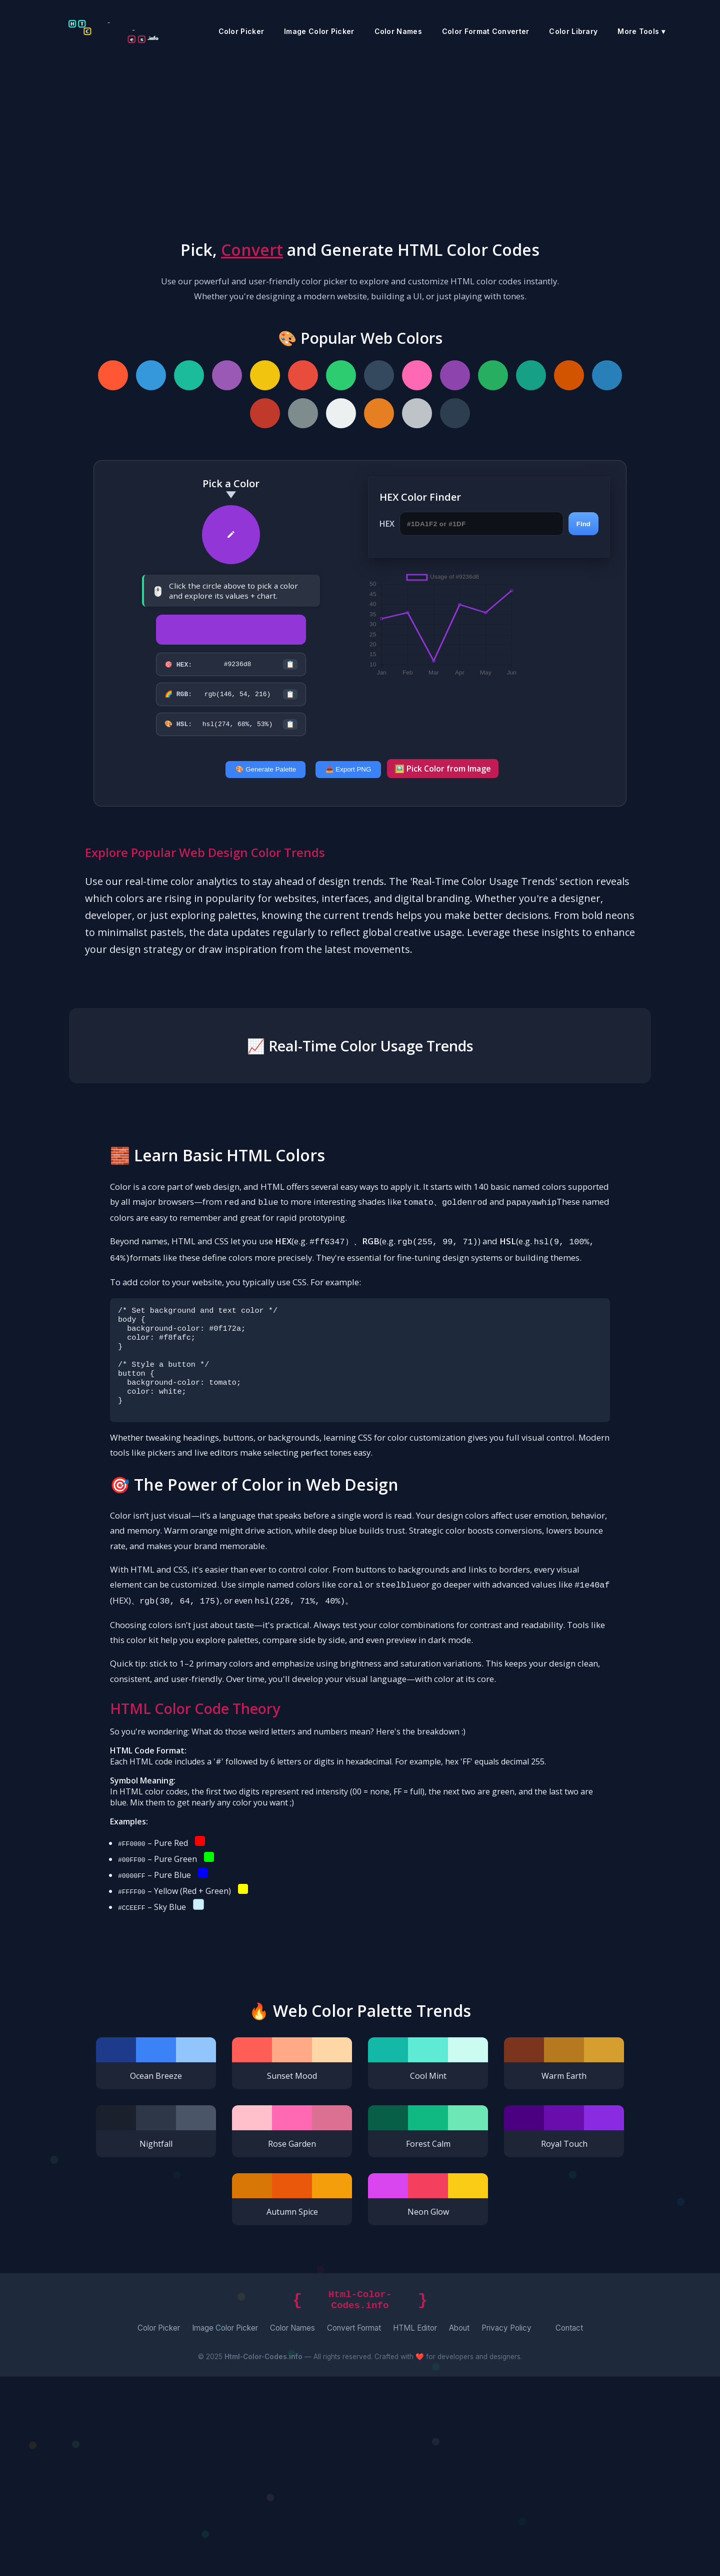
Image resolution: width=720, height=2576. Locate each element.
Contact (569, 2527)
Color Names (398, 31)
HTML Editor (415, 2527)
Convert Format (354, 2527)
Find (583, 524)
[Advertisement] (360, 137)
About (459, 2527)
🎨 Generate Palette (266, 778)
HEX (387, 523)
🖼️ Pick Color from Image (442, 777)
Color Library (573, 31)
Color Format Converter (486, 31)
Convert (252, 249)
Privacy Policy (507, 2527)
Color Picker (241, 31)
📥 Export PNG (349, 778)
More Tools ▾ (641, 31)
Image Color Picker (319, 31)
